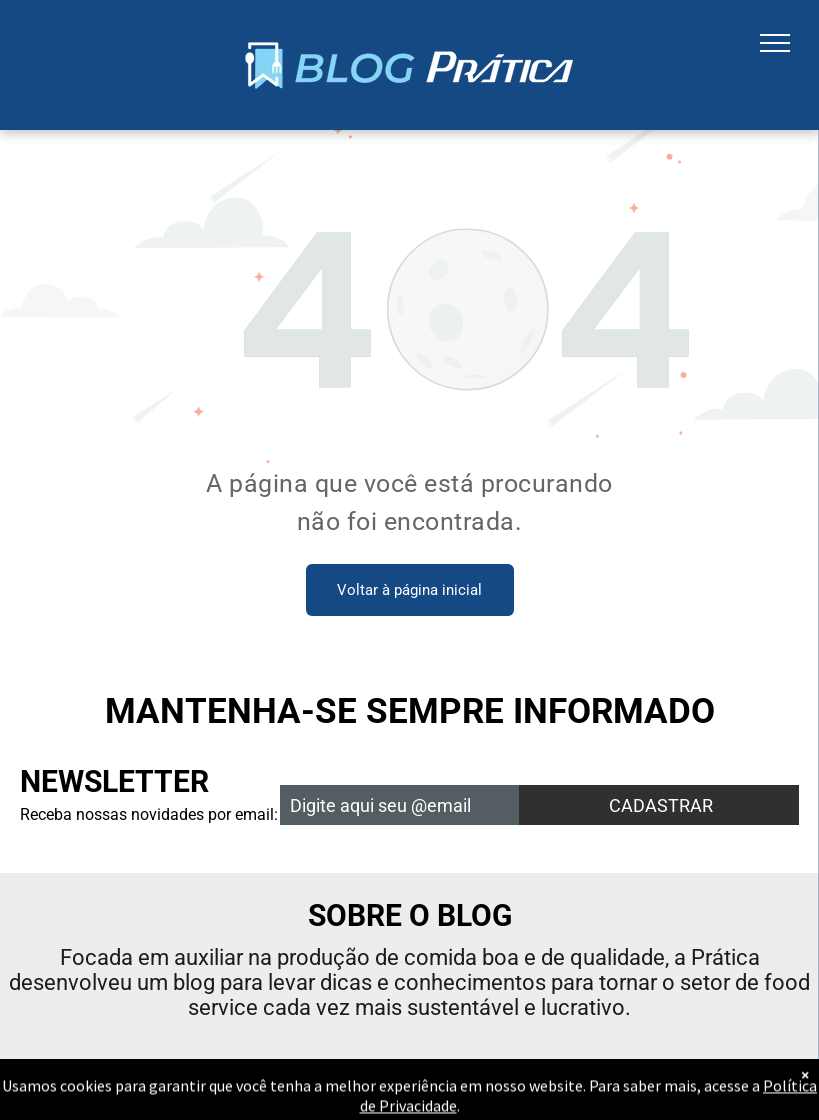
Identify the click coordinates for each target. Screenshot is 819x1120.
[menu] (775, 43)
